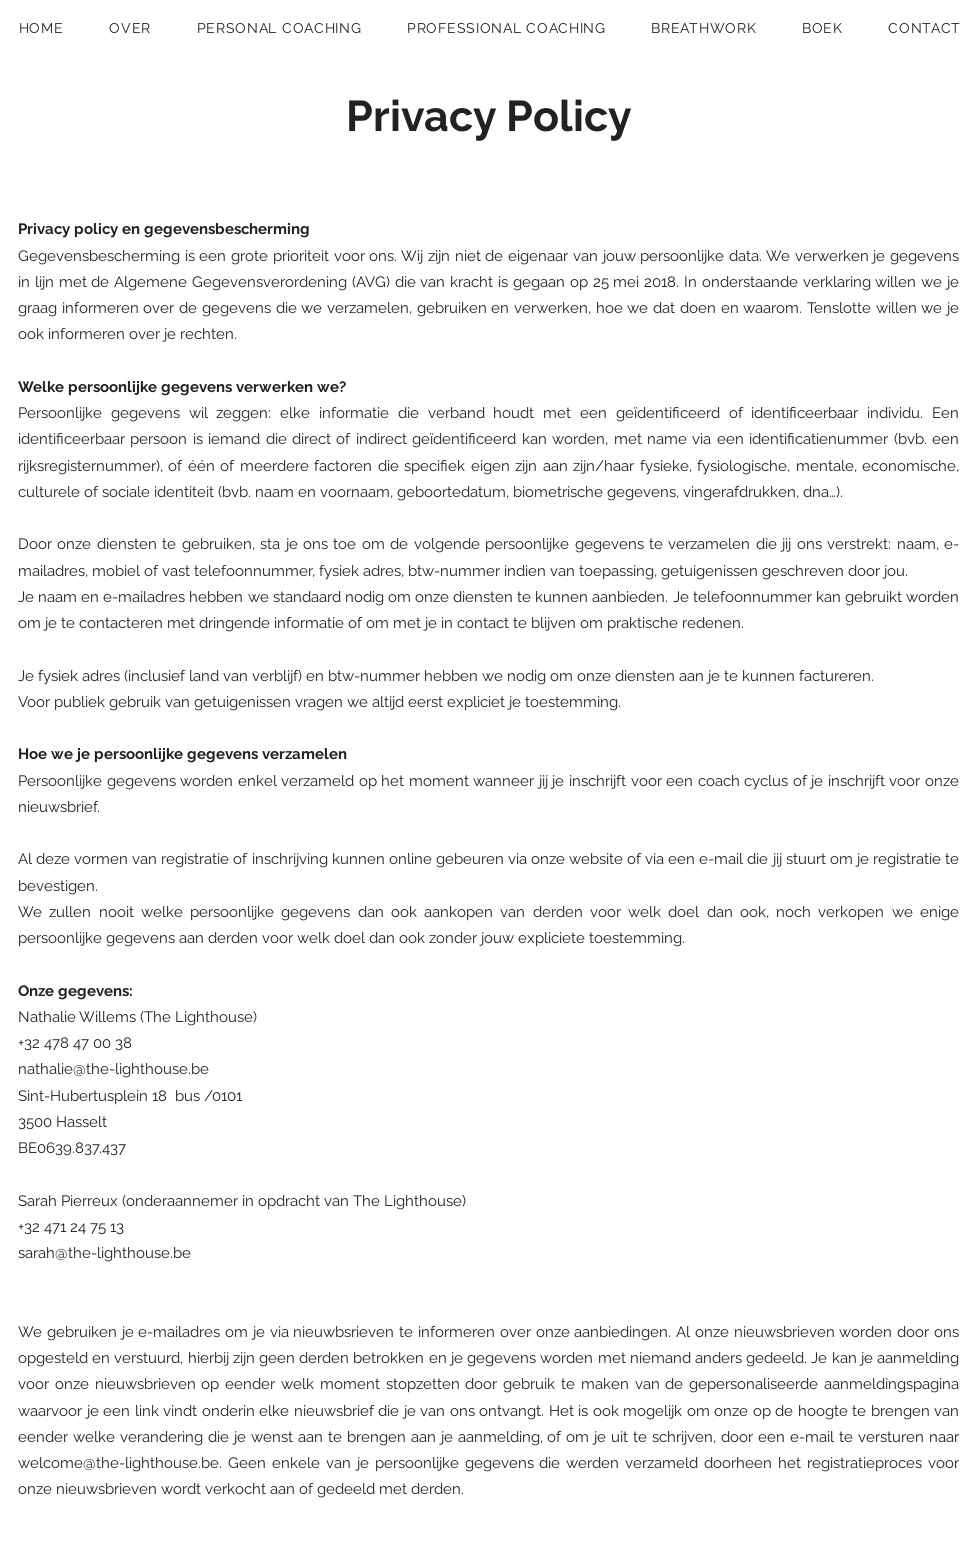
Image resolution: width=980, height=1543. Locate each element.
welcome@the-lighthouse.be (118, 1463)
